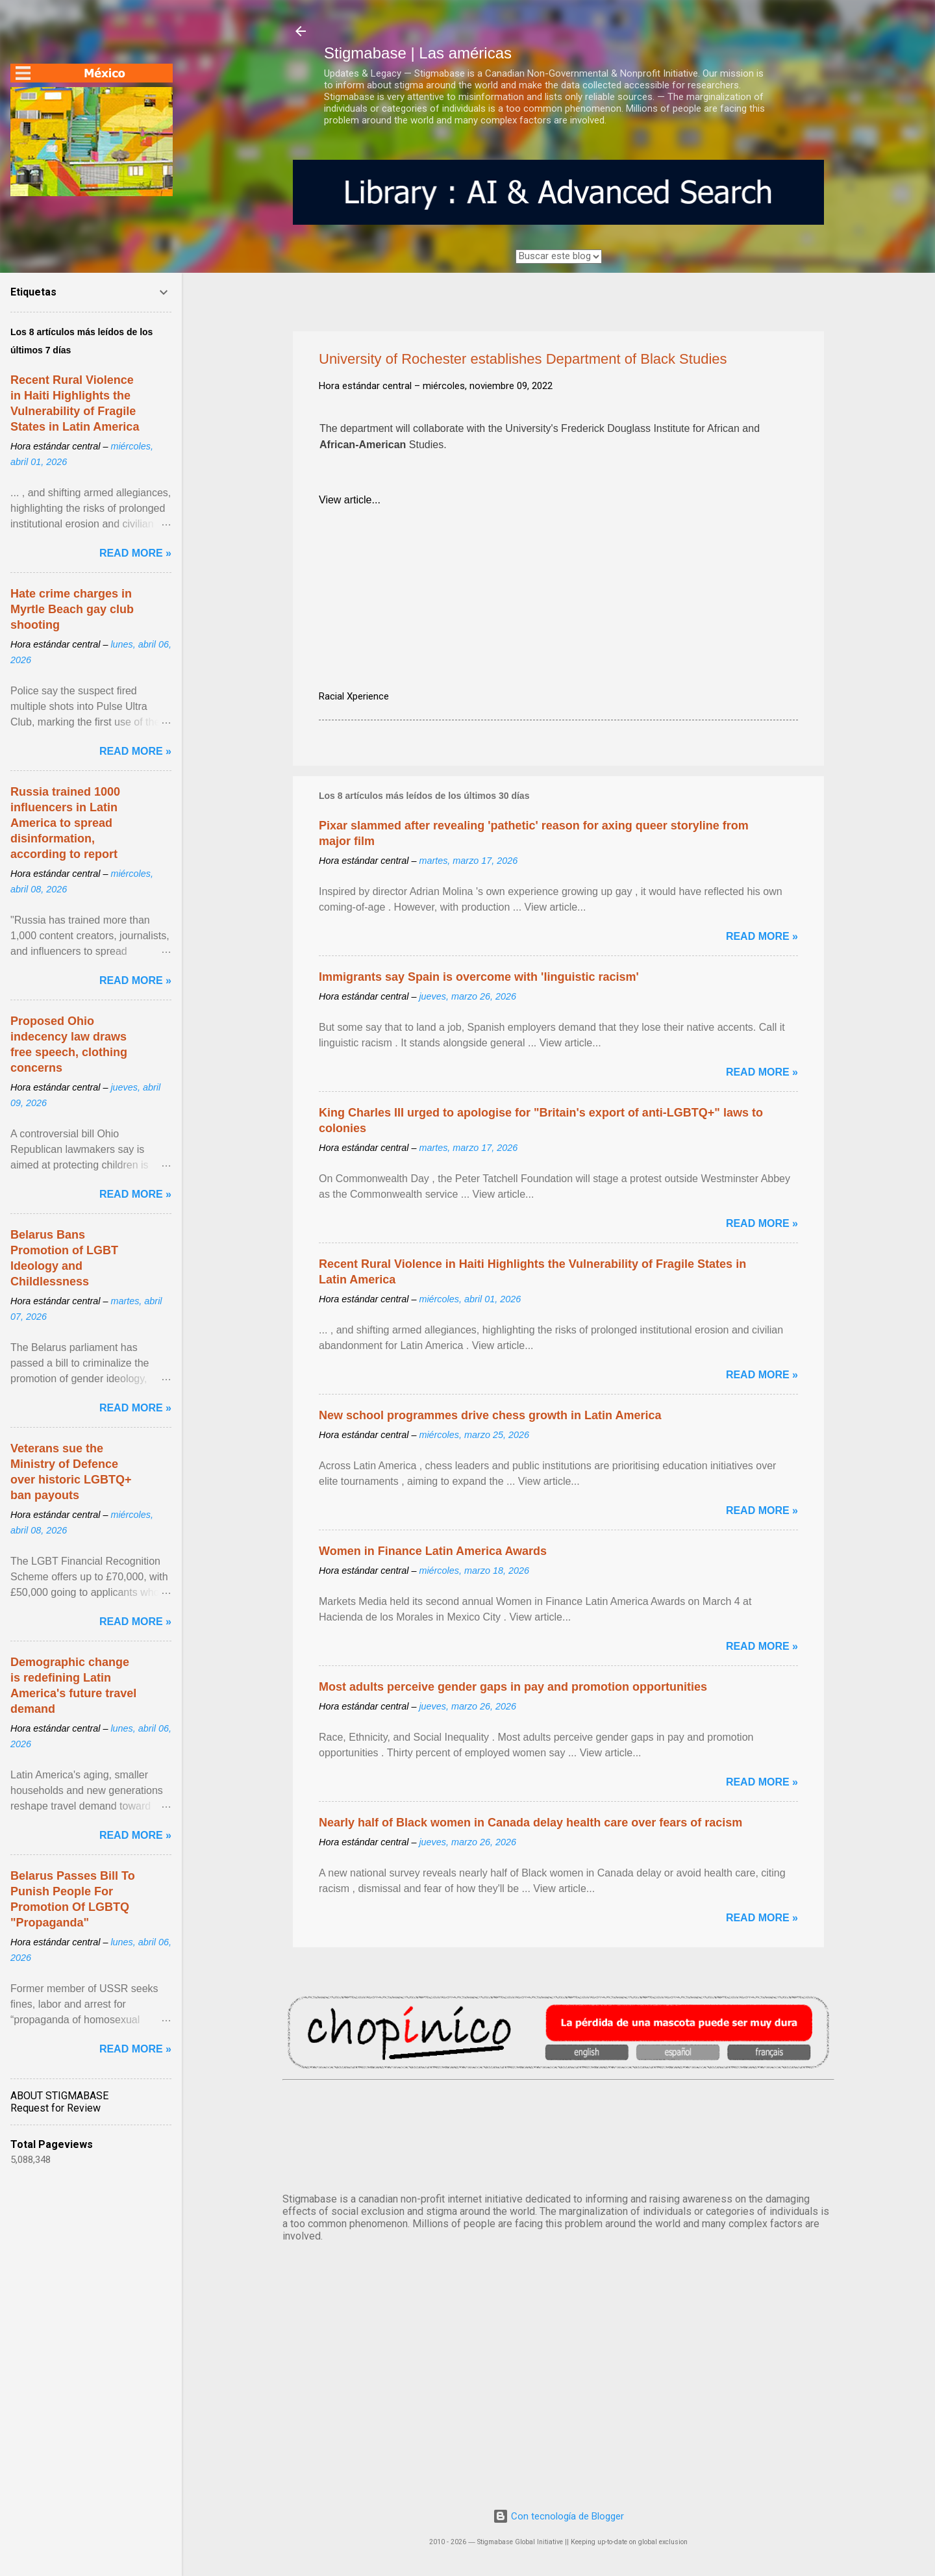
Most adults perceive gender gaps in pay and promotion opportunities (513, 1686)
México (558, 2133)
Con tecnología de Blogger (558, 2516)
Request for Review (55, 2108)
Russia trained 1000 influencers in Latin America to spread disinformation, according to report (65, 823)
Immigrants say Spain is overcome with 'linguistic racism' (479, 976)
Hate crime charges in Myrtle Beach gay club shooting (72, 609)
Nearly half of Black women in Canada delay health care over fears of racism (530, 1822)
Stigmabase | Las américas (418, 53)
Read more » (762, 936)
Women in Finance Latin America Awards (433, 1551)
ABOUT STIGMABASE (59, 2096)
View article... (349, 499)
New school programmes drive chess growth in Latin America (490, 1415)
